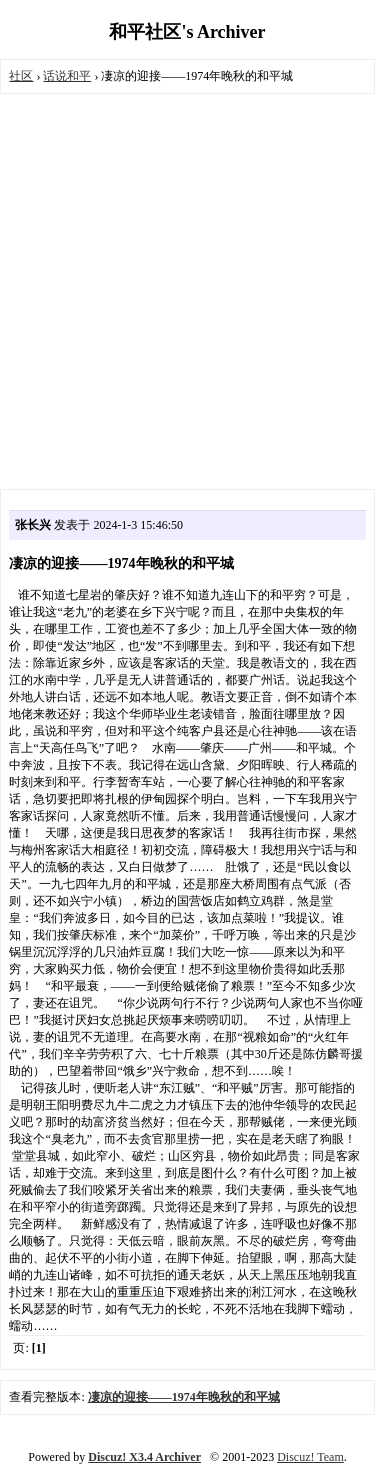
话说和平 (67, 76)
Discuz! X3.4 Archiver (144, 1457)
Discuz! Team (310, 1457)
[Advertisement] (187, 291)
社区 (21, 76)
